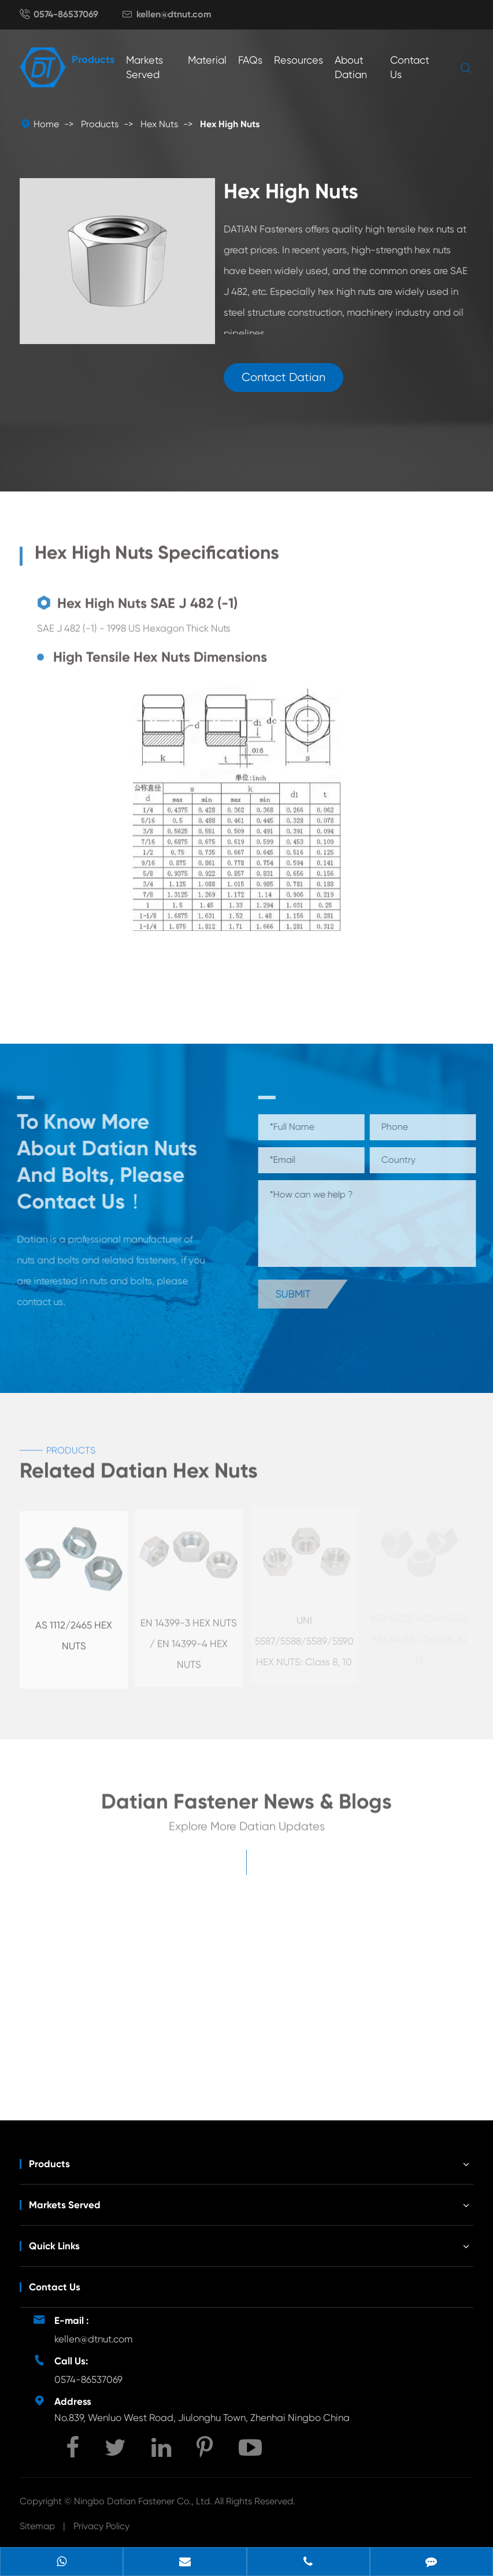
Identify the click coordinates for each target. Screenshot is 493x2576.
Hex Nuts (160, 124)
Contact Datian (284, 377)
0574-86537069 (66, 14)
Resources (298, 60)
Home (47, 124)
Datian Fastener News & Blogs (246, 1805)
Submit (297, 1294)
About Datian (351, 67)
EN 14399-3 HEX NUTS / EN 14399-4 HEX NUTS (188, 1638)
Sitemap (37, 2525)
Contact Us (409, 67)
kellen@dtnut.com (174, 14)
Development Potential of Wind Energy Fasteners (346, 2055)
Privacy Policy (101, 2525)
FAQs (250, 60)
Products (93, 59)
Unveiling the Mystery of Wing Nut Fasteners (102, 2055)
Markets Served (144, 67)
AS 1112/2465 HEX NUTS (73, 1630)
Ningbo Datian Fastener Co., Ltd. (144, 2501)
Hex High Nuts (230, 124)
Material (207, 60)
